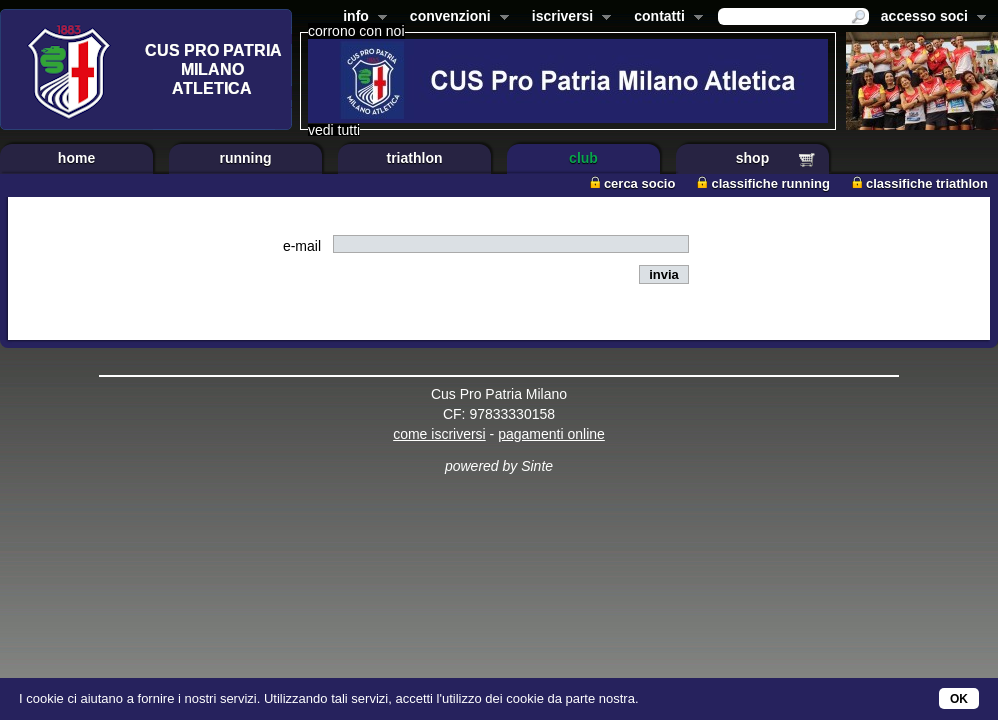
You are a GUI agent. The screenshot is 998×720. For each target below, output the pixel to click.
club (583, 158)
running (245, 158)
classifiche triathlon (920, 183)
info (361, 18)
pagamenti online (551, 434)
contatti (664, 18)
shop (752, 158)
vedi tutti (334, 130)
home (76, 158)
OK (959, 699)
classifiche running (763, 183)
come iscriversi (439, 434)
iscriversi (568, 18)
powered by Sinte (499, 466)
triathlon (415, 158)
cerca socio (633, 183)
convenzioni (455, 18)
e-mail (302, 246)
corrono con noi (356, 31)
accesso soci (929, 18)
